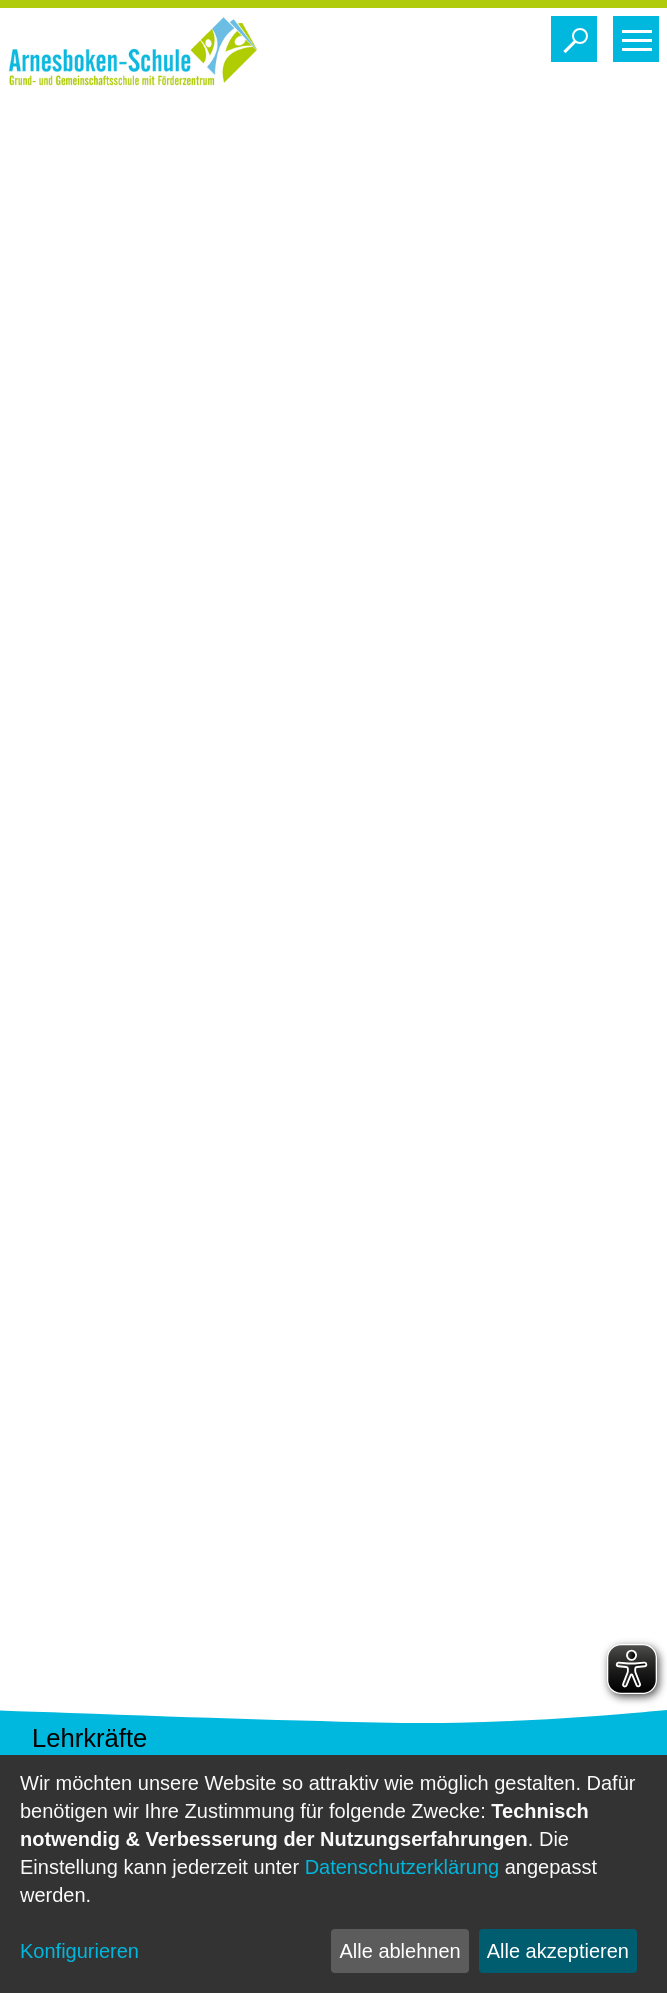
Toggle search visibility (578, 34)
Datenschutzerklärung (402, 1867)
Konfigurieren (79, 1951)
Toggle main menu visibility (640, 34)
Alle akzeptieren (558, 1951)
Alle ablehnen (399, 1951)
